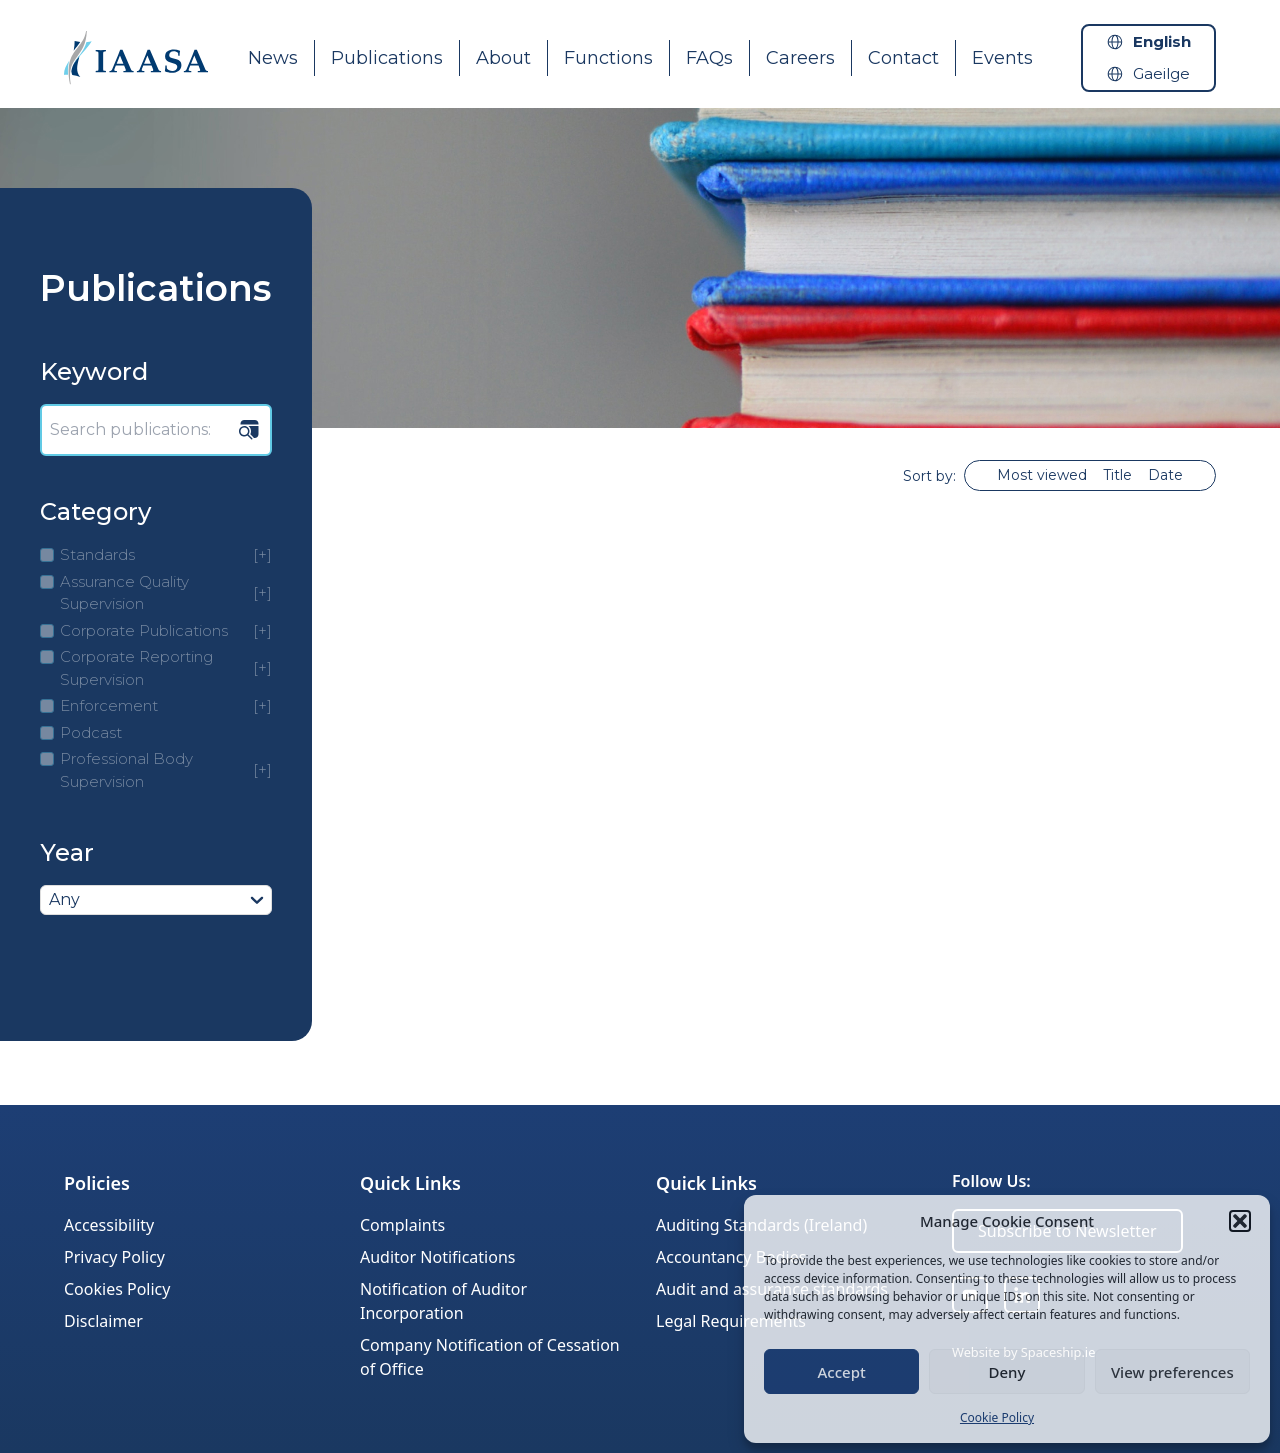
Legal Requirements (731, 1321)
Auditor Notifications (437, 1257)
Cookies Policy (117, 1289)
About (503, 58)
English (1162, 41)
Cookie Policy (997, 1417)
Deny (1007, 1372)
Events (1002, 58)
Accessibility (109, 1225)
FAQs (709, 58)
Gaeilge (1161, 73)
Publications (387, 58)
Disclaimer (103, 1321)
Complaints (402, 1225)
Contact (903, 58)
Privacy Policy (114, 1257)
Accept (842, 1372)
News (273, 58)
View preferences (1172, 1372)
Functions (608, 58)
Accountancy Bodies (731, 1257)
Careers (800, 58)
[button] (1240, 1221)
